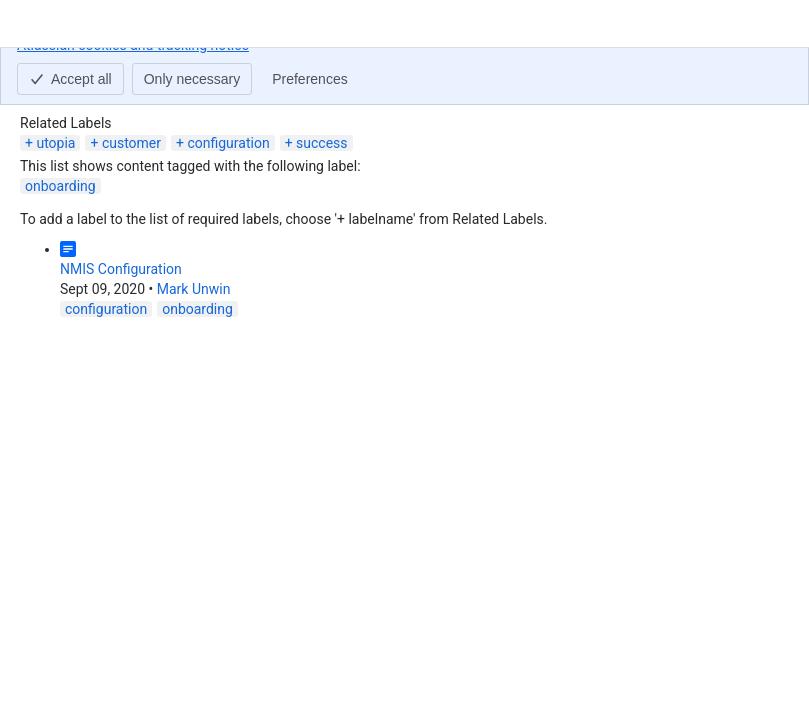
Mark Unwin (194, 289)
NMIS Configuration (121, 269)
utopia (55, 143)
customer (131, 143)
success (321, 143)
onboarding (60, 186)
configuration (228, 143)
